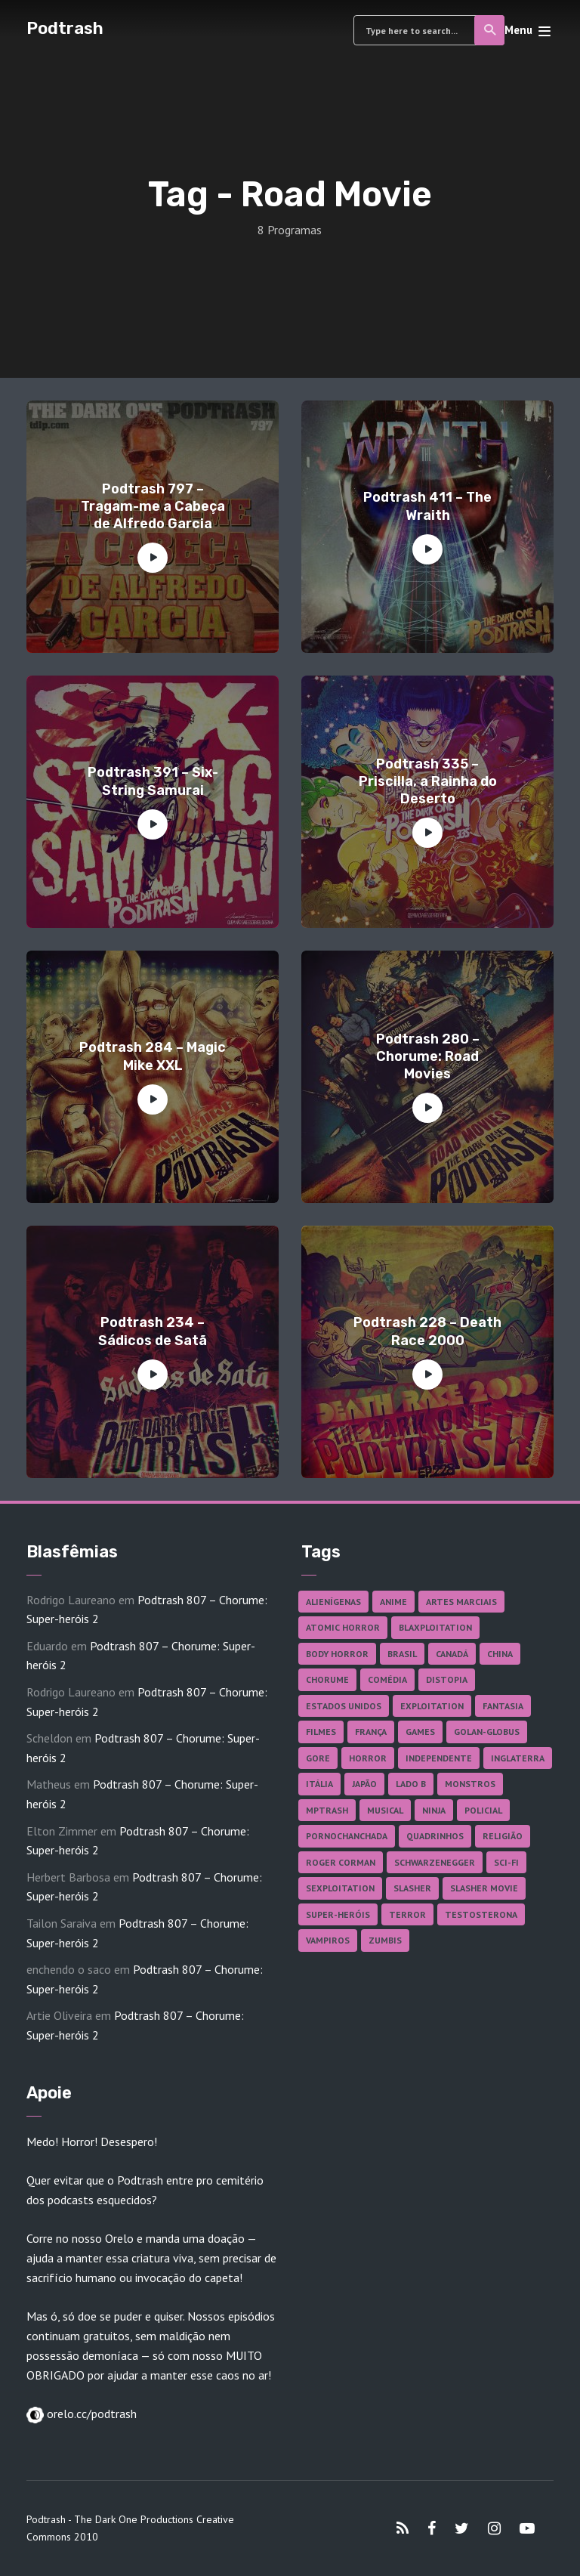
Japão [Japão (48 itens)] (364, 1783)
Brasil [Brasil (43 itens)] (402, 1653)
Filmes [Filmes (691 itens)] (321, 1731)
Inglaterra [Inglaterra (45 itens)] (518, 1758)
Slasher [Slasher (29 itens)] (412, 1888)
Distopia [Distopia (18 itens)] (446, 1679)
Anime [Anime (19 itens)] (393, 1601)
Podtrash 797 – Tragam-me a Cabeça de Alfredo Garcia (153, 507)
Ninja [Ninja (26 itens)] (434, 1810)
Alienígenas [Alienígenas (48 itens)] (333, 1601)
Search (490, 30)
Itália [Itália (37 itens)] (319, 1783)
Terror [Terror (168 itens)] (407, 1914)
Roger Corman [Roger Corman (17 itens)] (340, 1862)
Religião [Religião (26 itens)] (503, 1836)
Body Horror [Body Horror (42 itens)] (337, 1653)
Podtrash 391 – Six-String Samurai (153, 781)
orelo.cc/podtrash (90, 2413)
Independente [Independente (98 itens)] (439, 1758)
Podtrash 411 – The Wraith (427, 506)
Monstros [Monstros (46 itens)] (470, 1783)
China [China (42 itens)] (500, 1653)
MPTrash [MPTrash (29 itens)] (327, 1810)
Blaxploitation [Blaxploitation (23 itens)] (435, 1627)
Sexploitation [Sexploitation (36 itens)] (340, 1888)
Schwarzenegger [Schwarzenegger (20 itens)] (434, 1862)
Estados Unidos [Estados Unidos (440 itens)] (343, 1706)
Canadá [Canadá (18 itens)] (452, 1653)
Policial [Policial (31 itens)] (483, 1810)
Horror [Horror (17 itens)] (368, 1758)
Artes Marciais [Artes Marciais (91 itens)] (461, 1601)
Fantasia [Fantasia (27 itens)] (503, 1706)
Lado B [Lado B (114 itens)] (411, 1783)
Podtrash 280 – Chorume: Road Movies (428, 1057)
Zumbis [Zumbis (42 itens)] (385, 1940)
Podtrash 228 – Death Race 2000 (427, 1331)
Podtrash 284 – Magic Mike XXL (152, 1056)
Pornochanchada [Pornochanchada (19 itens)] (346, 1836)
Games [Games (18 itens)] (420, 1731)
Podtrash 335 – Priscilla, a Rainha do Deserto (428, 782)
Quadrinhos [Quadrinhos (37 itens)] (435, 1836)
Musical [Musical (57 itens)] (385, 1810)
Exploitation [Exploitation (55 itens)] (432, 1706)
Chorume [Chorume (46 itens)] (327, 1679)
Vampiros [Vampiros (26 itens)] (328, 1940)
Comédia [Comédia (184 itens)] (387, 1679)
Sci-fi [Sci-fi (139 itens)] (506, 1862)
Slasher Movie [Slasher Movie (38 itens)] (484, 1888)
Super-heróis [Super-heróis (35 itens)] (338, 1914)
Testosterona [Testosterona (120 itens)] (481, 1914)
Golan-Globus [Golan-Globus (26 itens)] (487, 1731)
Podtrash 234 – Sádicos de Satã (152, 1331)
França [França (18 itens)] (371, 1731)
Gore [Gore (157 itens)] (318, 1758)
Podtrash (64, 28)
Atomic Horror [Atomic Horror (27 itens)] (343, 1627)
